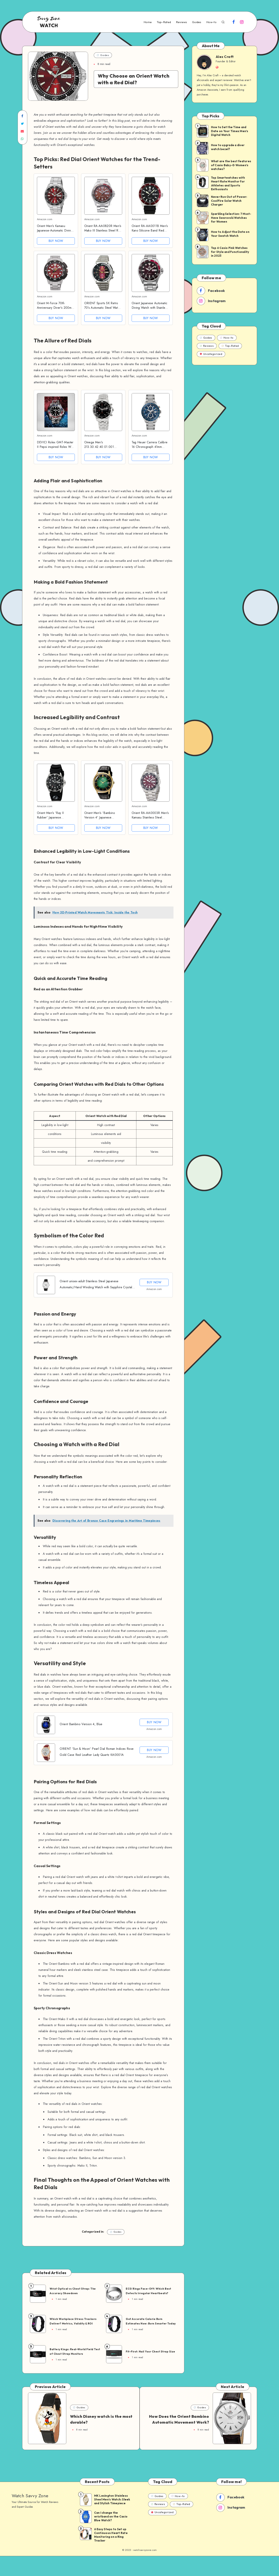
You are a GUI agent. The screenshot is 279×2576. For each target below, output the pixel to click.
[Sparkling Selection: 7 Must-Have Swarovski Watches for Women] (202, 218)
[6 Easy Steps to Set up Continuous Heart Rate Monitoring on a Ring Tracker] (85, 2553)
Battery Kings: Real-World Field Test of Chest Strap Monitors (76, 2378)
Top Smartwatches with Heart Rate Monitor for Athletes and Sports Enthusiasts (228, 183)
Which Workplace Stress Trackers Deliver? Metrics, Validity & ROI (75, 2348)
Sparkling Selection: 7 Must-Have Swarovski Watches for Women (231, 217)
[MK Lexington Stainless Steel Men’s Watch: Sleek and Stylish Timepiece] (85, 2519)
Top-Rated (164, 22)
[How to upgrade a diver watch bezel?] (202, 148)
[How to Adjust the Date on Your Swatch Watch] (202, 235)
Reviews (181, 22)
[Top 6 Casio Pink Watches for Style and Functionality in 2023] (202, 252)
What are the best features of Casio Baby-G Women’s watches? (231, 165)
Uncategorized (211, 354)
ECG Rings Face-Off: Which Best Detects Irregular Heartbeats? (148, 2317)
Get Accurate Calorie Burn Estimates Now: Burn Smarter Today (152, 2348)
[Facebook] (233, 22)
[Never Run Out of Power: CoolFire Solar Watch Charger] (202, 201)
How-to (211, 22)
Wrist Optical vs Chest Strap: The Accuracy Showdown (72, 2317)
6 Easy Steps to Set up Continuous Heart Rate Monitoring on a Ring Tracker (111, 2554)
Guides (196, 22)
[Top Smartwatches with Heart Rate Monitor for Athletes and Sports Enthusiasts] (202, 182)
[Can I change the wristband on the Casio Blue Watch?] (85, 2536)
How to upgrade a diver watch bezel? (228, 147)
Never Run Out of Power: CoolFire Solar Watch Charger (229, 200)
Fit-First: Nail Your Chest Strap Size (150, 2378)
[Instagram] (242, 22)
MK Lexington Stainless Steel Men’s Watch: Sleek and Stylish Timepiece (112, 2519)
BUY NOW (55, 268)
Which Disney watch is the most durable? (96, 2448)
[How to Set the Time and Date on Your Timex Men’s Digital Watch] (202, 131)
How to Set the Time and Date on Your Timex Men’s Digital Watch (229, 131)
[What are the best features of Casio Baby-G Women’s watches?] (202, 165)
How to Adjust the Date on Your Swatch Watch (230, 233)
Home (148, 22)
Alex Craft (225, 57)
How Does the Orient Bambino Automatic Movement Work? (183, 2448)
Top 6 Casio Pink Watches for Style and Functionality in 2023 (230, 251)
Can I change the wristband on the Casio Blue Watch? (111, 2536)
